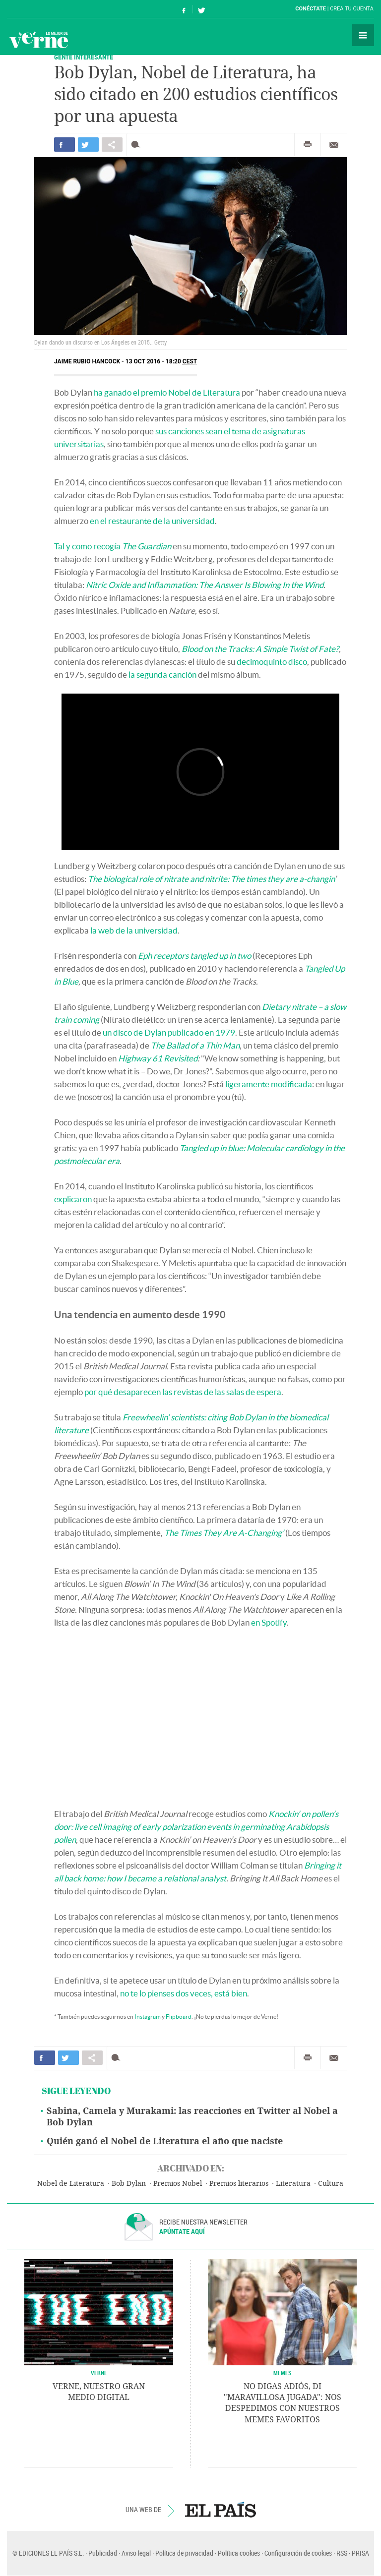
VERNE (99, 2373)
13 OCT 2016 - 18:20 (161, 361)
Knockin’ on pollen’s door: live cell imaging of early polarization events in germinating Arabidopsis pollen (196, 1826)
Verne (38, 39)
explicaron (73, 1199)
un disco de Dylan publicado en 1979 (169, 1032)
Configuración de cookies (298, 2553)
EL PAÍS (220, 2509)
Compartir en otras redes (112, 144)
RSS (341, 2553)
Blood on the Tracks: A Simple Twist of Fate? (260, 648)
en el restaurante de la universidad (152, 521)
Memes (282, 2373)
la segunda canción (162, 674)
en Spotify (269, 1622)
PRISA (360, 2553)
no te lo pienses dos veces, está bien (183, 1993)
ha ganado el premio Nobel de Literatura (167, 392)
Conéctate (310, 8)
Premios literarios (238, 2183)
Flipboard (178, 2016)
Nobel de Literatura (70, 2183)
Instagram (147, 2016)
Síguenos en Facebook (184, 9)
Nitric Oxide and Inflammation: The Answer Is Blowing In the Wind (204, 584)
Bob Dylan (129, 2183)
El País (37, 9)
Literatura (293, 2183)
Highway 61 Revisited (157, 1058)
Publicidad (102, 2553)
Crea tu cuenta (352, 8)
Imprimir (307, 144)
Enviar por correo (334, 144)
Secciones (363, 35)
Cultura (330, 2183)
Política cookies (239, 2553)
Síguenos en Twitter (201, 9)
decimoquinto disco (272, 661)
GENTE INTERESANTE (83, 56)
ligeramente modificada (268, 1084)
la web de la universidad (134, 930)
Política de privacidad (184, 2553)
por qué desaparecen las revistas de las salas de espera (182, 1392)
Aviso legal (136, 2553)
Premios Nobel (177, 2183)
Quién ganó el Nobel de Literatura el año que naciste (165, 2141)
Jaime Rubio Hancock (87, 361)
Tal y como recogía (112, 546)
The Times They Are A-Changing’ (224, 1532)
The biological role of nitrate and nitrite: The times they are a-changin (211, 878)
